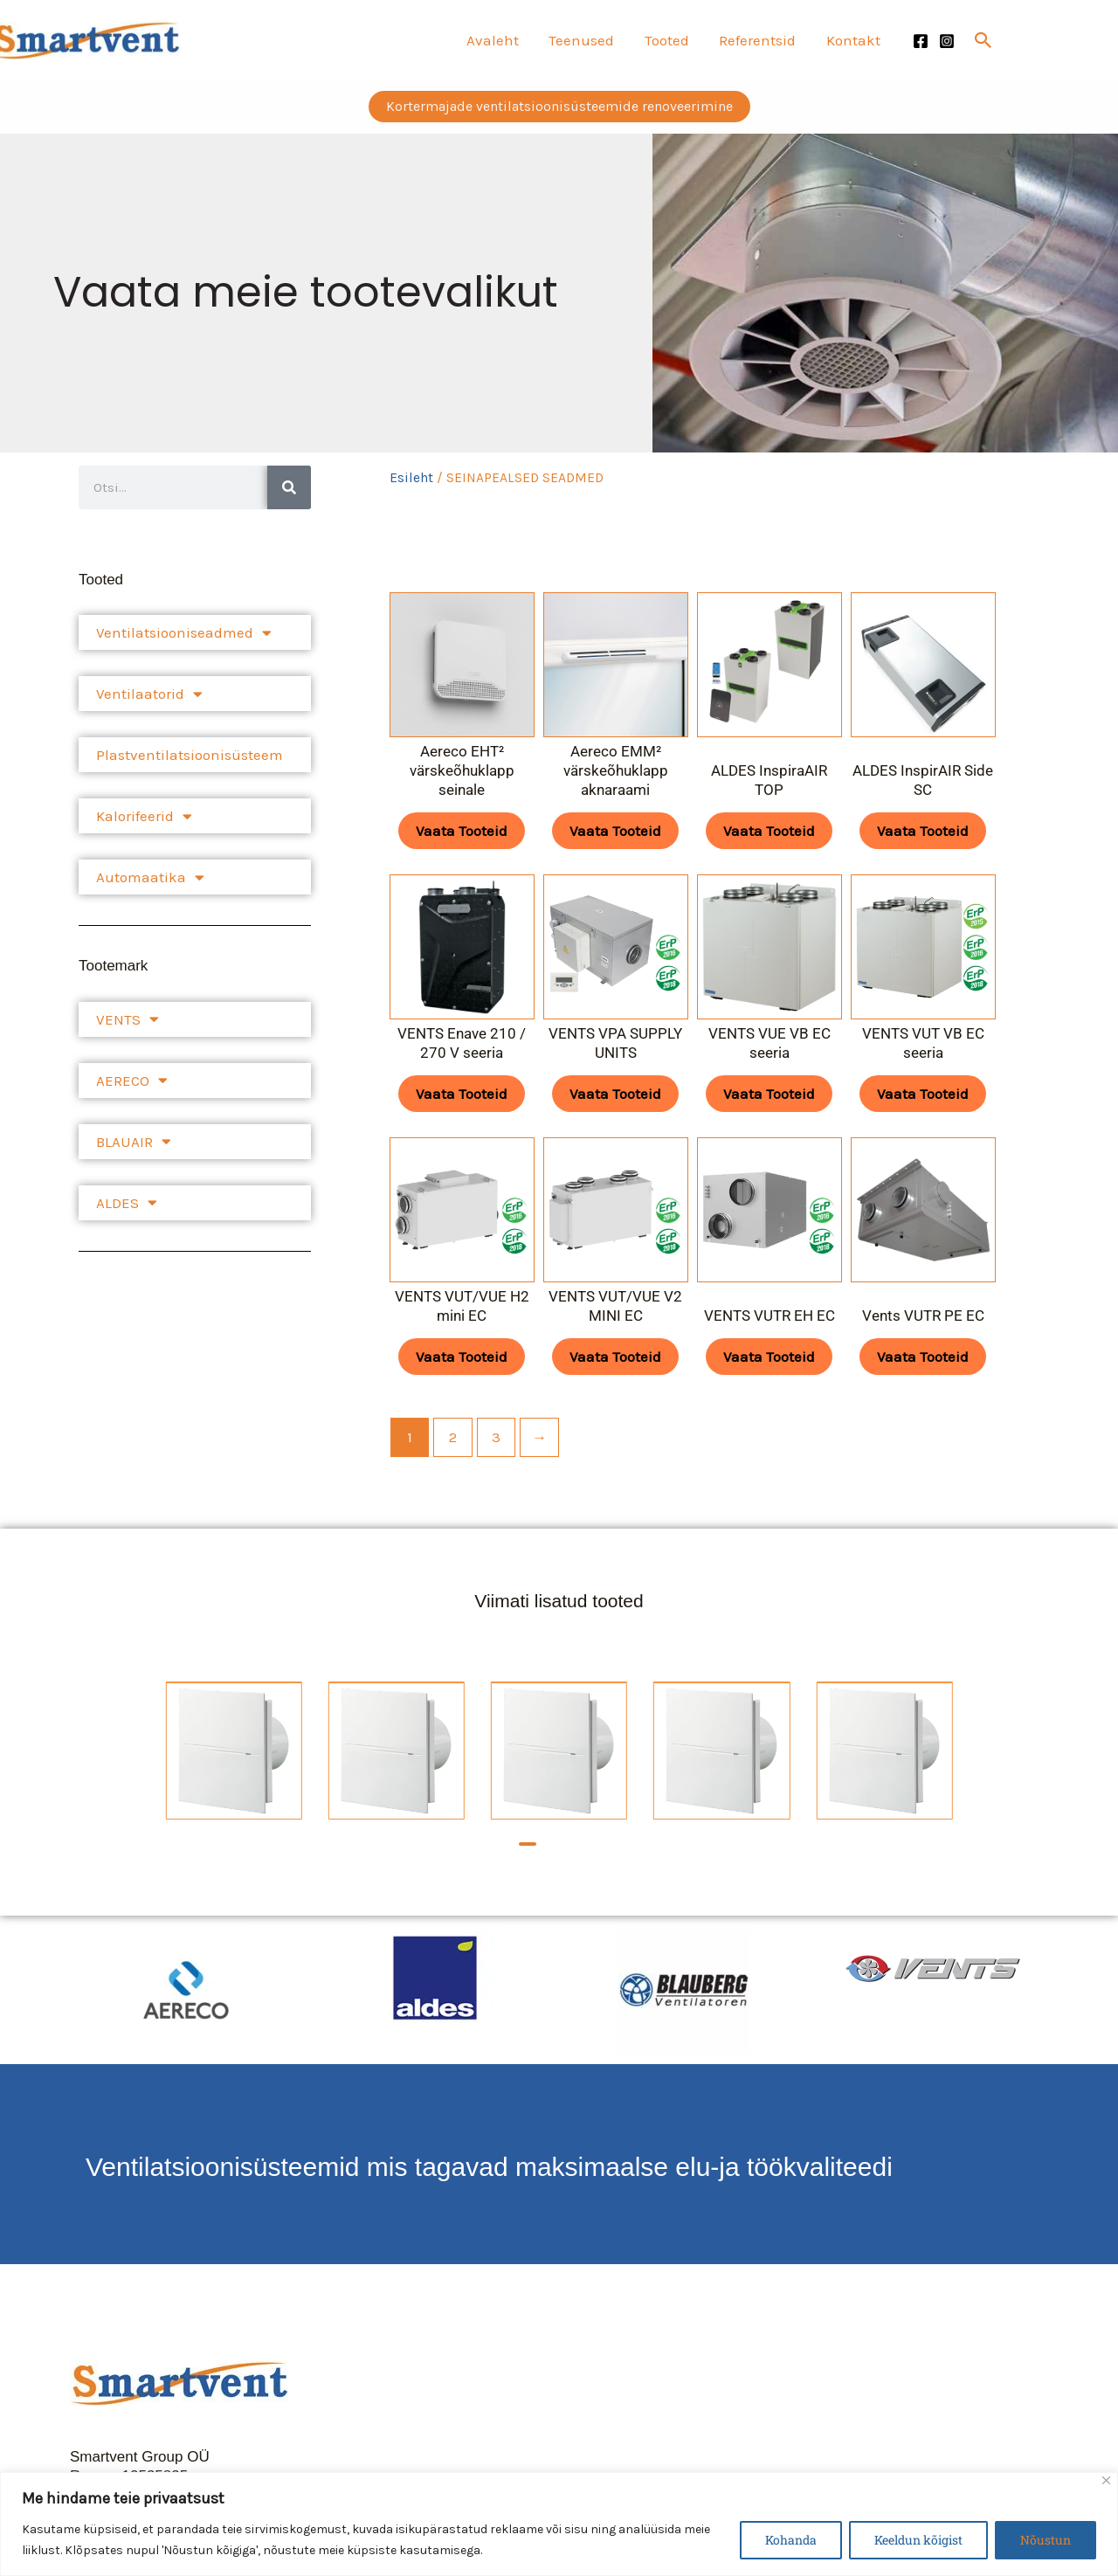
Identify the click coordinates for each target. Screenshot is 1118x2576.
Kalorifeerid (144, 816)
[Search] (289, 487)
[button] (983, 40)
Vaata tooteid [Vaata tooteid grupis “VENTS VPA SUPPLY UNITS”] (615, 1093)
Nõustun (1045, 2539)
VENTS (127, 1019)
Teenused (583, 40)
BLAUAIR (133, 1141)
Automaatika (150, 877)
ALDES (126, 1202)
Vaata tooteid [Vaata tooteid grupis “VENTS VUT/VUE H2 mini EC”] (461, 1356)
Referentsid (758, 40)
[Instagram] (947, 41)
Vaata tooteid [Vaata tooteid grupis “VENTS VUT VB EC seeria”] (923, 1093)
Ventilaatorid (149, 694)
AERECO (132, 1080)
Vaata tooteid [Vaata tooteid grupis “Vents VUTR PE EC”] (923, 1356)
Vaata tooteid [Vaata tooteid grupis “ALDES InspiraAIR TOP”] (769, 830)
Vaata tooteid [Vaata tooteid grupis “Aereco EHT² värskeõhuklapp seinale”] (461, 830)
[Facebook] (920, 41)
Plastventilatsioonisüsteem (189, 754)
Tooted (667, 40)
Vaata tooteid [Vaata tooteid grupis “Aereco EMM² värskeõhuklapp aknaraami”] (615, 830)
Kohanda (791, 2539)
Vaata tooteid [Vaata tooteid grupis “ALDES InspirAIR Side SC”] (923, 830)
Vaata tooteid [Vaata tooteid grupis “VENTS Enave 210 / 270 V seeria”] (461, 1093)
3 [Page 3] (496, 1437)
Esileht (411, 478)
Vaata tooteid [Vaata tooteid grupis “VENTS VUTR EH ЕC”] (769, 1356)
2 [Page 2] (453, 1437)
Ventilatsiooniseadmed (184, 633)
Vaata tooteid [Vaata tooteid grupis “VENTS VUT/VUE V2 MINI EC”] (615, 1356)
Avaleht (494, 40)
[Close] (1106, 2480)
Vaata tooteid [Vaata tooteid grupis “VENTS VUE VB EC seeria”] (769, 1093)
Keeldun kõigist (918, 2539)
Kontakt (853, 40)
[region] (559, 2524)
